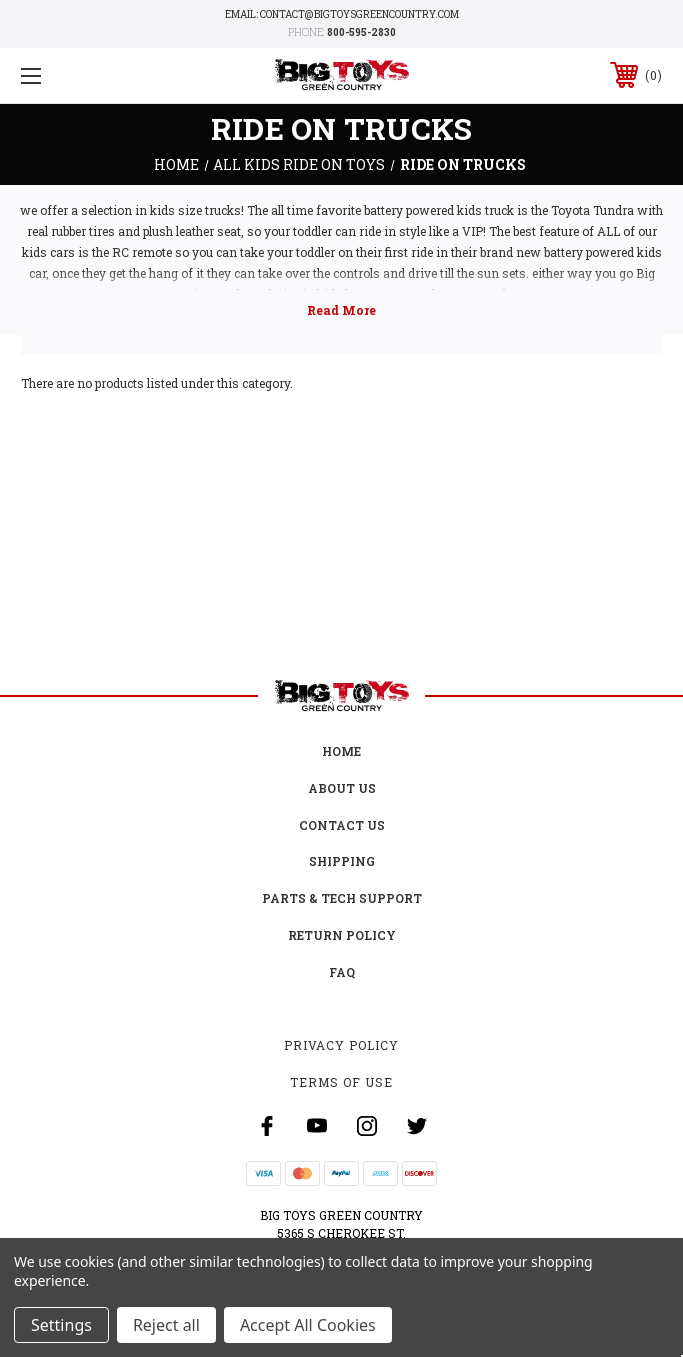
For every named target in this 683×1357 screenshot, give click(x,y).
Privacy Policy (341, 1045)
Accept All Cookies (308, 1325)
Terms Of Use (341, 1082)
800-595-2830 (361, 32)
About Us (342, 788)
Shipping (342, 861)
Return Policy (342, 935)
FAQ (342, 972)
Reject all (166, 1325)
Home (341, 751)
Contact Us (342, 825)
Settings (61, 1325)
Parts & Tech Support (342, 898)
